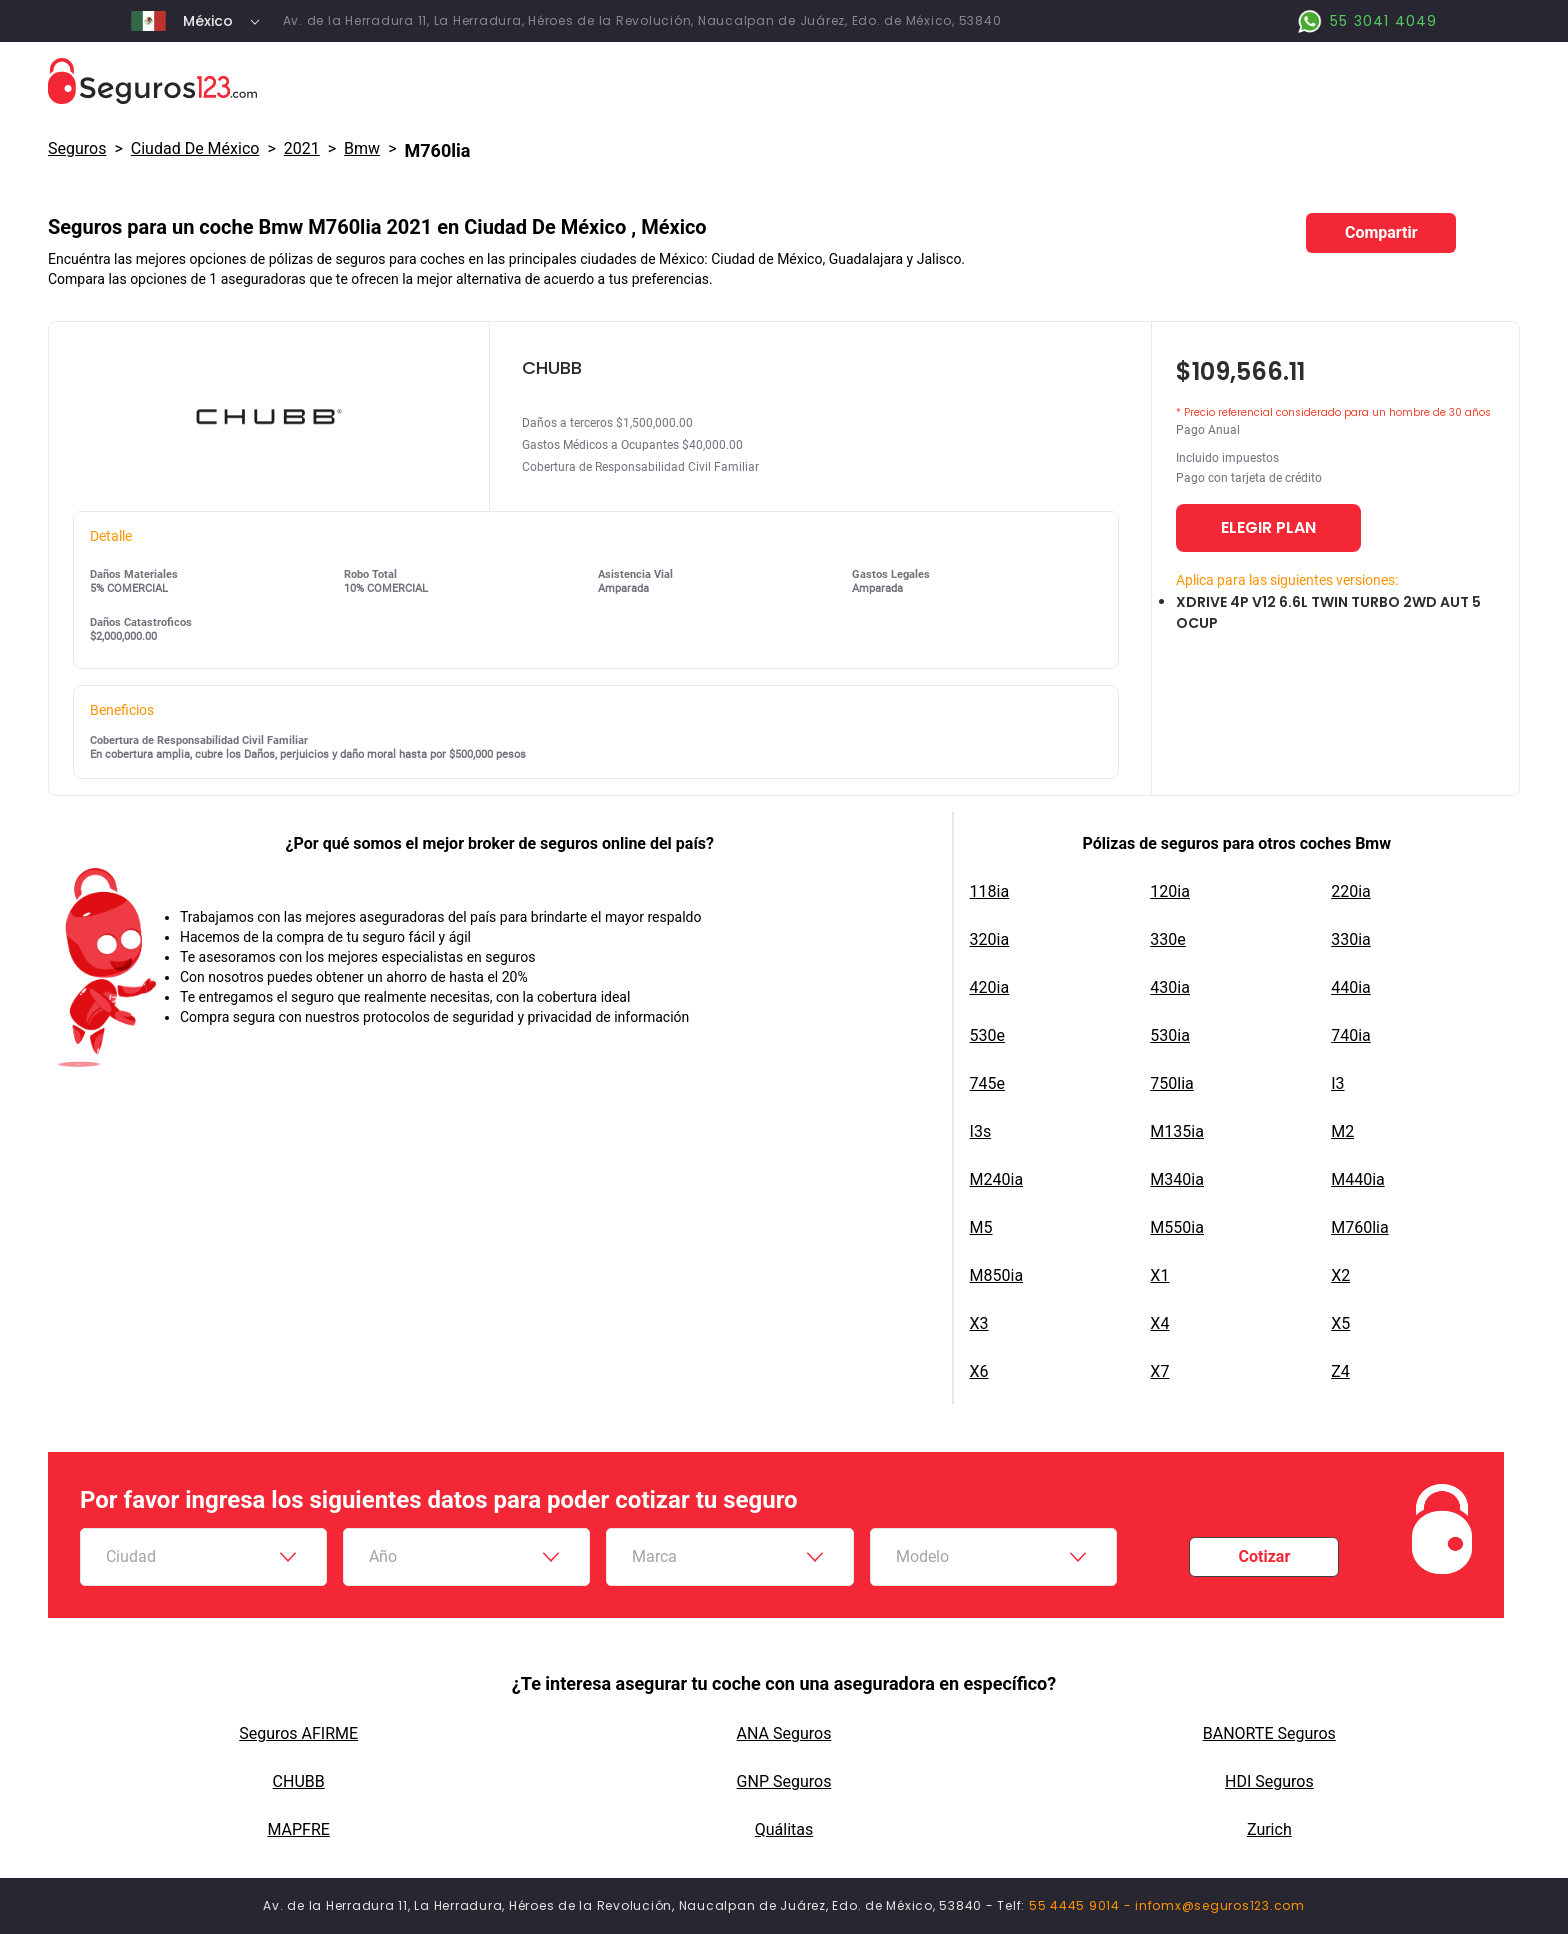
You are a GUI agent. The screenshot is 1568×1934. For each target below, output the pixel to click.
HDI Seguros (1269, 1781)
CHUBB (299, 1781)
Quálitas (784, 1829)
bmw (362, 148)
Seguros (77, 148)
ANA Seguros (784, 1733)
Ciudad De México (195, 148)
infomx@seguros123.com (1220, 1905)
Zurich (1269, 1829)
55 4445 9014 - (1082, 1905)
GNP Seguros (784, 1781)
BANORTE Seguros (1269, 1733)
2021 (302, 148)
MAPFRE (298, 1829)
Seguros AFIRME (298, 1733)
